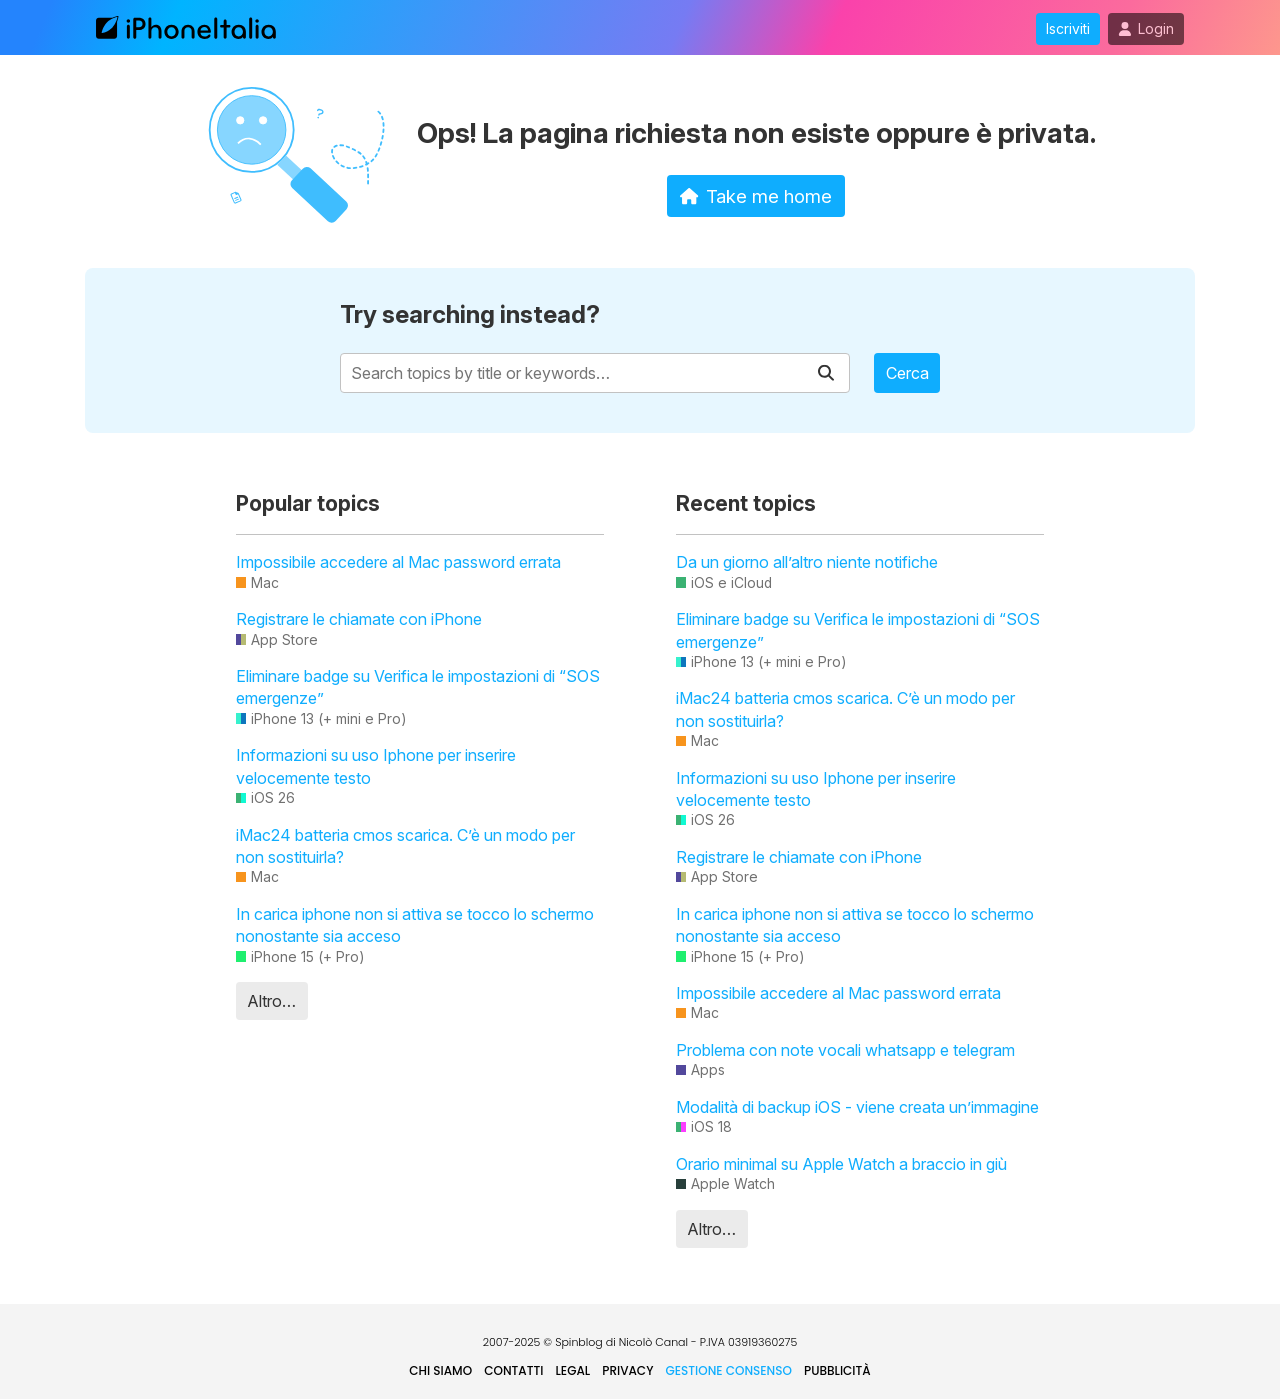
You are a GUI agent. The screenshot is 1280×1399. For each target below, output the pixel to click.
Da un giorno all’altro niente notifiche (807, 562)
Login (1146, 29)
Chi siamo (440, 1370)
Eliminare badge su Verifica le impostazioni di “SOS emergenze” (418, 687)
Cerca (907, 373)
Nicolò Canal (653, 1342)
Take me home (756, 196)
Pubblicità (837, 1370)
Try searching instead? (470, 314)
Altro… (271, 1001)
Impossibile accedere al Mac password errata (398, 562)
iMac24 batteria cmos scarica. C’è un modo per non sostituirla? (405, 846)
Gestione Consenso (729, 1370)
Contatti (513, 1370)
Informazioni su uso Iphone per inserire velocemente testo (376, 766)
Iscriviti (1068, 29)
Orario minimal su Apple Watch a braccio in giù (841, 1164)
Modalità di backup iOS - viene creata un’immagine (857, 1107)
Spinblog (579, 1342)
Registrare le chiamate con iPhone (359, 619)
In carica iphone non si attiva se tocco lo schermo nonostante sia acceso (415, 925)
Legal (573, 1370)
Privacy (627, 1370)
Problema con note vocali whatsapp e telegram (845, 1050)
